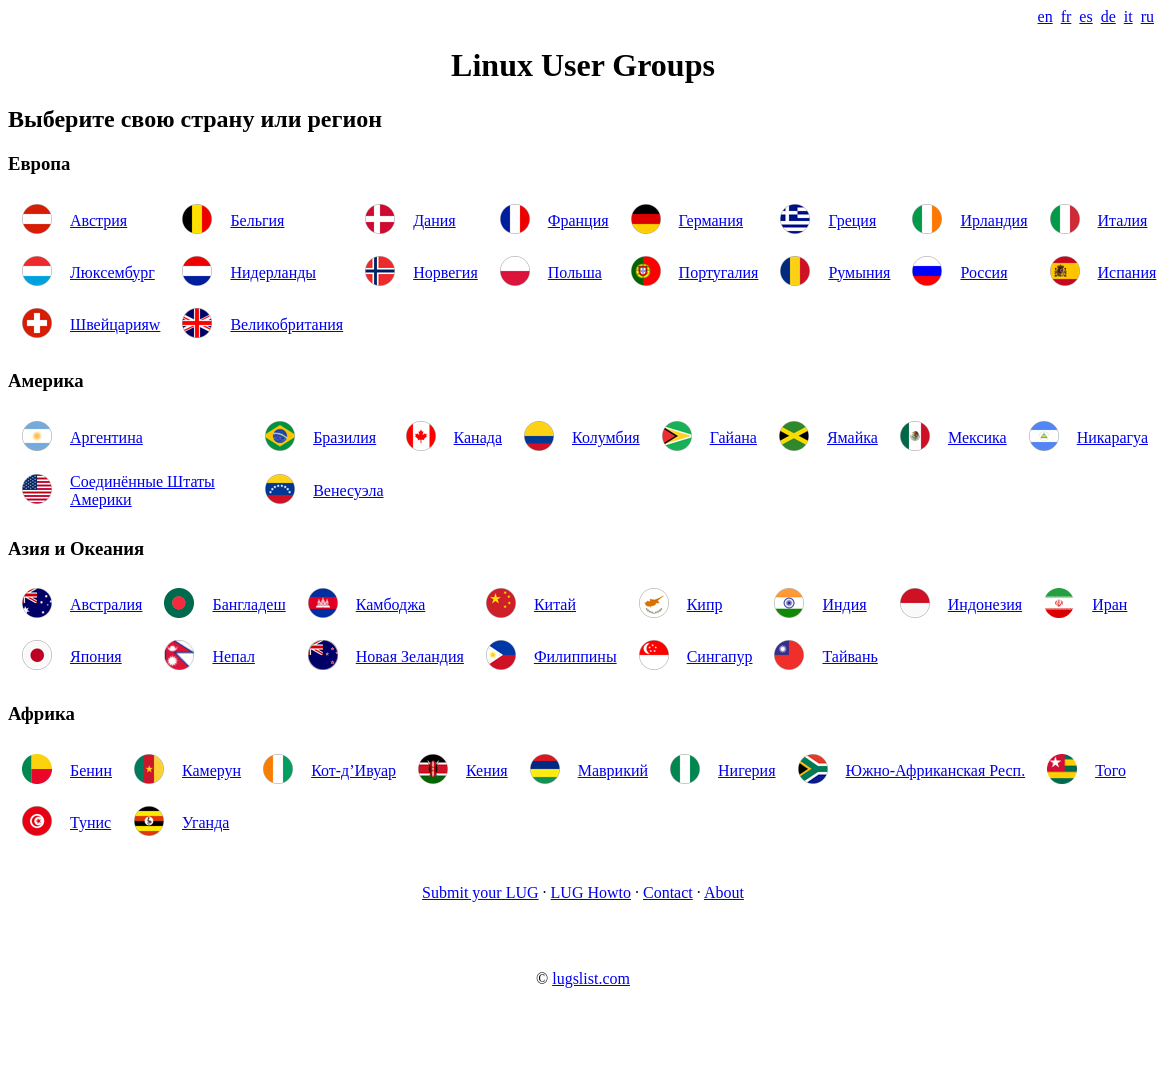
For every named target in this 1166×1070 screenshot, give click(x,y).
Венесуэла (348, 490)
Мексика (977, 437)
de (1108, 16)
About (724, 892)
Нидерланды (273, 272)
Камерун (211, 770)
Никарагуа (1112, 437)
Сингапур (720, 656)
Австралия (106, 604)
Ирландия (993, 220)
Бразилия (344, 437)
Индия (844, 604)
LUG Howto (591, 892)
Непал (233, 656)
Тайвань (849, 656)
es (1085, 16)
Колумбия (606, 437)
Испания (1127, 272)
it (1128, 16)
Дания (434, 220)
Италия (1123, 220)
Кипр (705, 604)
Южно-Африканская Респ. (936, 770)
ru (1147, 16)
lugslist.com (591, 978)
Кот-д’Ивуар (353, 770)
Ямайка (852, 437)
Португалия (719, 272)
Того (1110, 770)
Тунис (90, 822)
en (1045, 16)
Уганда (205, 822)
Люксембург (112, 272)
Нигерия (747, 770)
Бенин (91, 770)
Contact (668, 892)
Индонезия (985, 604)
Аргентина (106, 437)
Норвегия (445, 272)
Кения (487, 770)
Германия (711, 220)
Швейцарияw (115, 324)
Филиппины (575, 656)
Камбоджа (391, 604)
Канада (478, 437)
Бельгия (257, 220)
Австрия (98, 220)
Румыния (859, 272)
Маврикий (613, 770)
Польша (575, 272)
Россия (983, 272)
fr (1066, 16)
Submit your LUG (480, 892)
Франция (578, 220)
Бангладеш (248, 604)
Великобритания (286, 324)
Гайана (733, 437)
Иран (1109, 604)
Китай (555, 604)
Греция (852, 220)
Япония (96, 656)
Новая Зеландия (410, 656)
